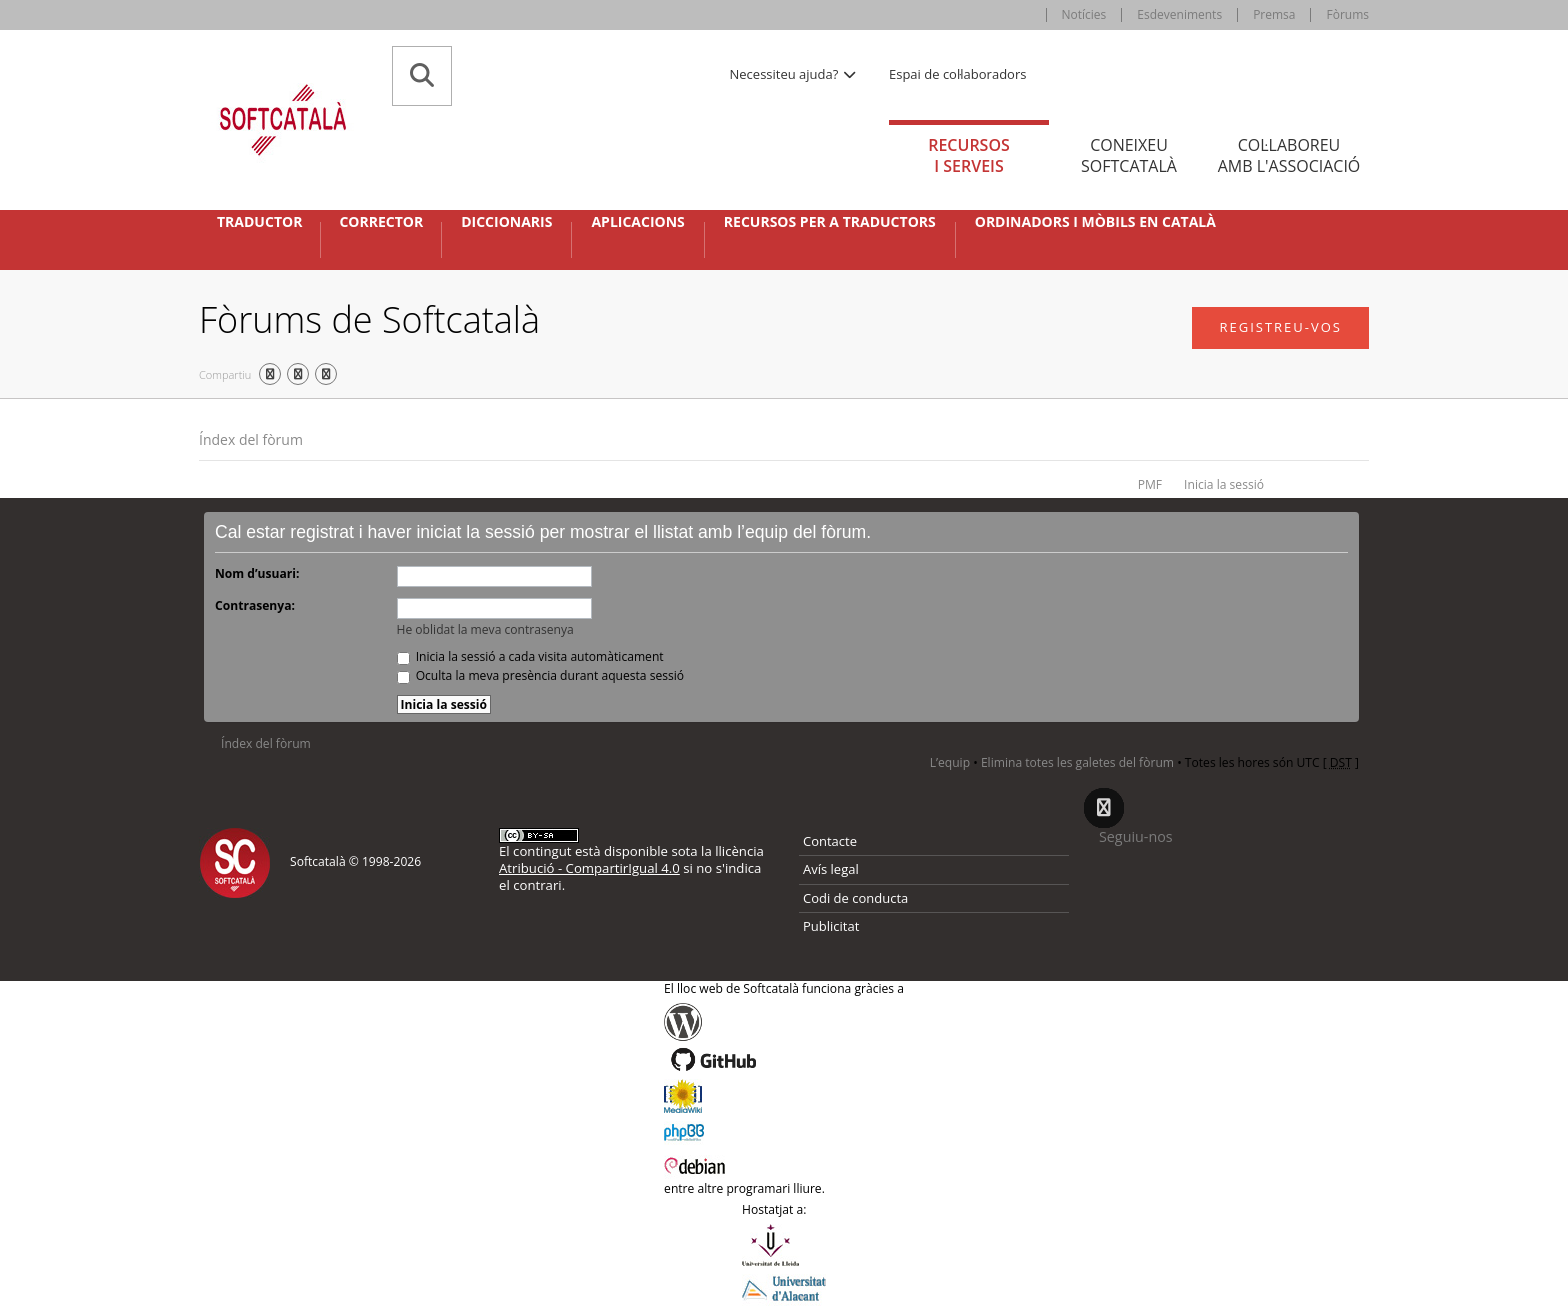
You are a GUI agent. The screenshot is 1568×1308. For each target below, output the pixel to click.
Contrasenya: (255, 605)
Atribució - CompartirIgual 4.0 (589, 868)
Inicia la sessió (1224, 484)
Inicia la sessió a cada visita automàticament (530, 656)
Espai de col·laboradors (957, 74)
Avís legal (831, 869)
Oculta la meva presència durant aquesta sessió (541, 675)
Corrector (381, 222)
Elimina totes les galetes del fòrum (1077, 762)
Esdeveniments (1179, 14)
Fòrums (1347, 14)
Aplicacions (637, 222)
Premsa (1274, 14)
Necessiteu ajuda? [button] (794, 74)
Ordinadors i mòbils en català (1095, 222)
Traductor (259, 222)
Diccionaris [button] (506, 222)
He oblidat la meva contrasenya (485, 629)
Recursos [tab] (969, 155)
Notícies (1084, 14)
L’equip (950, 762)
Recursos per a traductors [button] (830, 222)
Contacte (830, 841)
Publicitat (831, 926)
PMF (1150, 484)
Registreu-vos (1280, 327)
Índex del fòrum (251, 439)
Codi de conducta (855, 898)
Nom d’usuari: (257, 573)
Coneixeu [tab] (1129, 155)
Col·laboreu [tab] (1289, 155)
